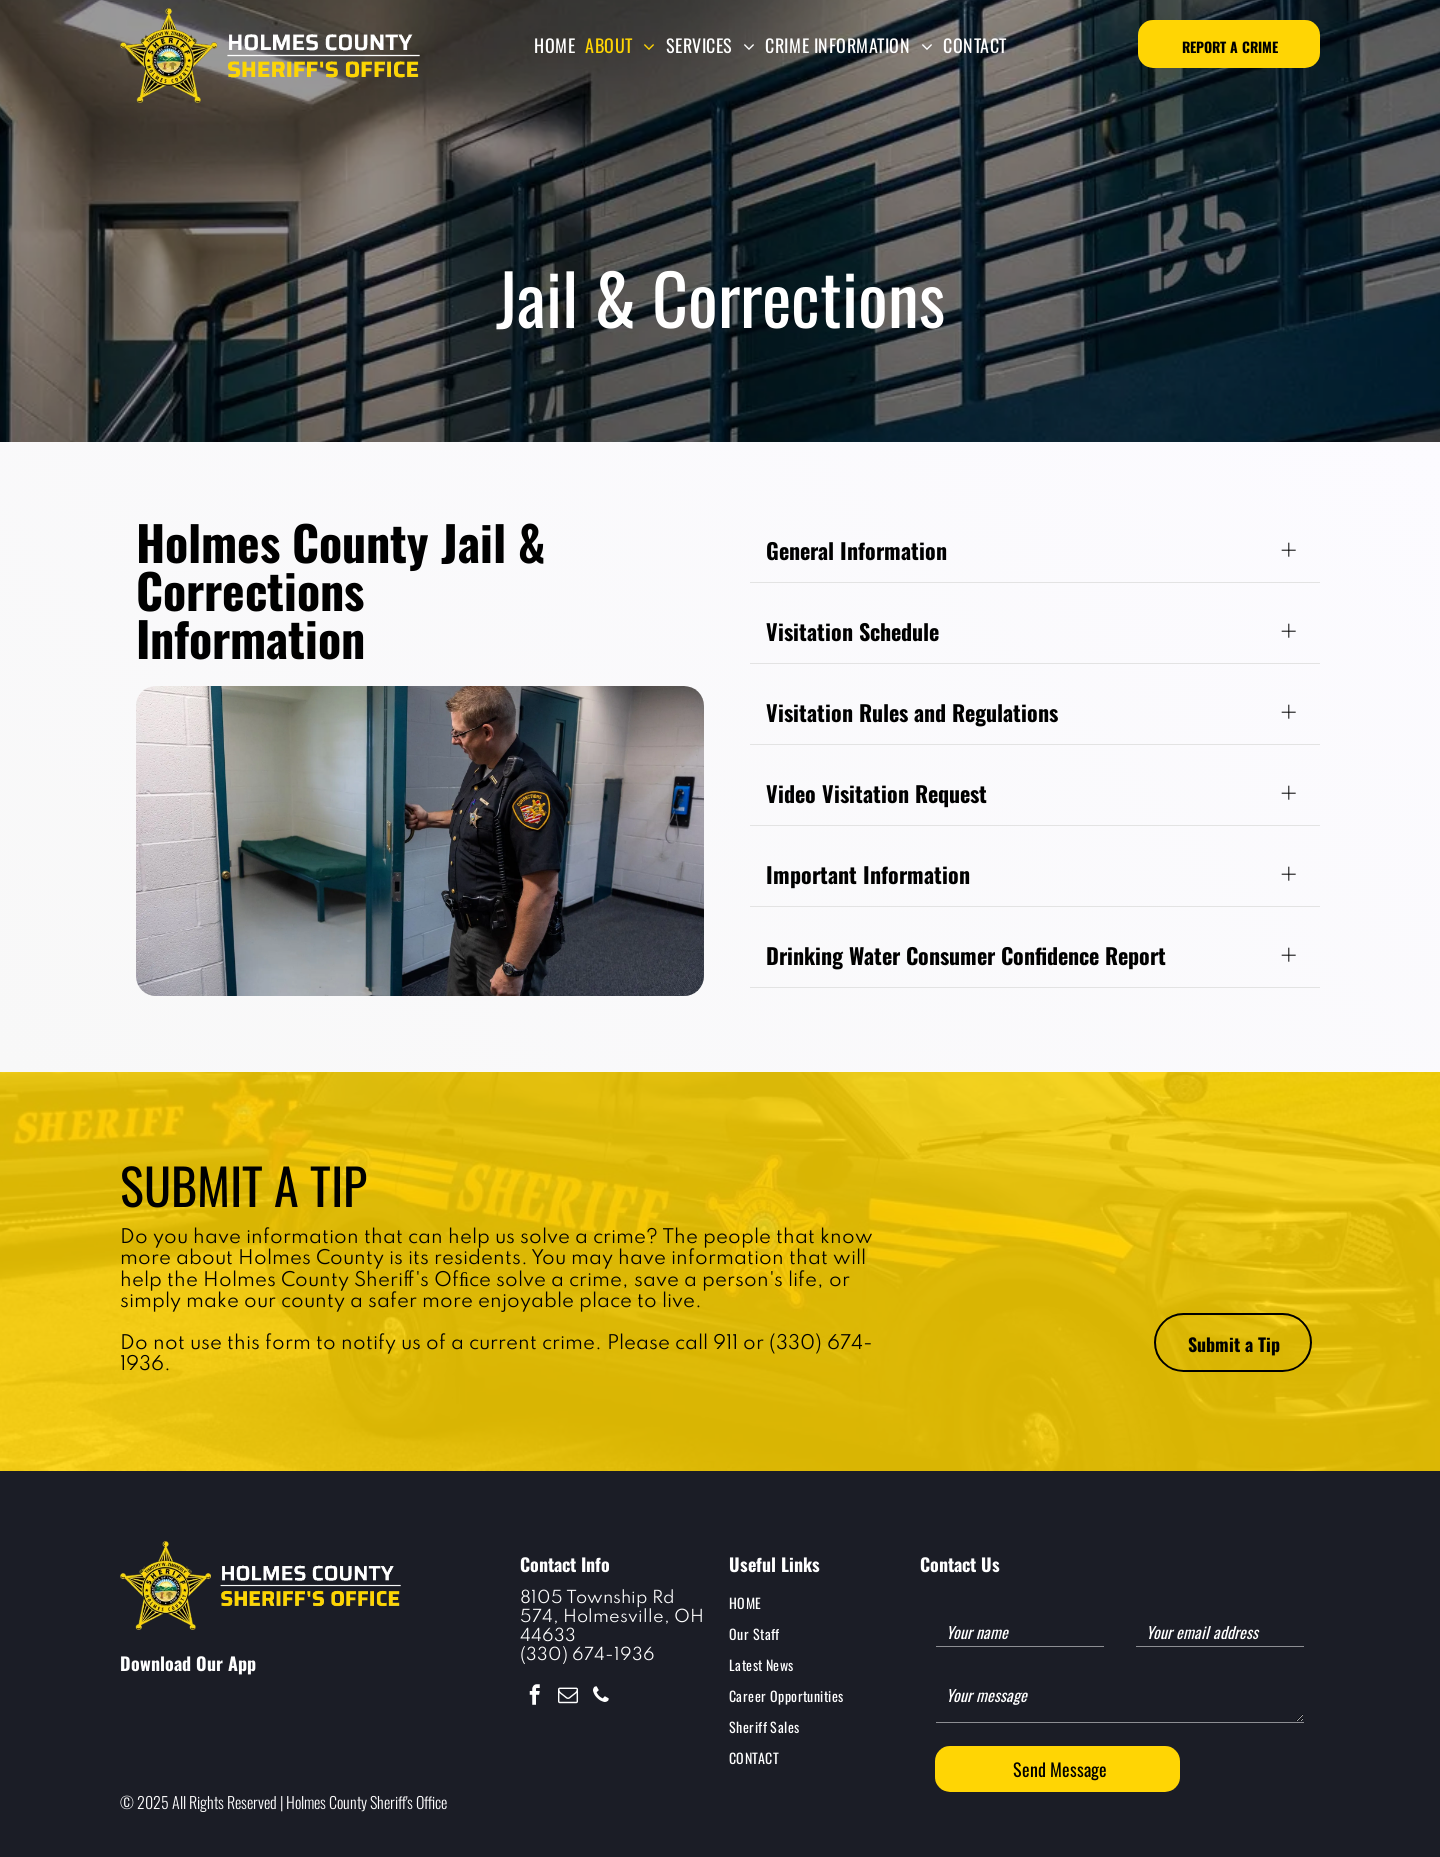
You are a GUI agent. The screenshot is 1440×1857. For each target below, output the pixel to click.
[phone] (601, 1697)
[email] (568, 1697)
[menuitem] (554, 45)
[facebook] (535, 1697)
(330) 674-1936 (587, 1655)
